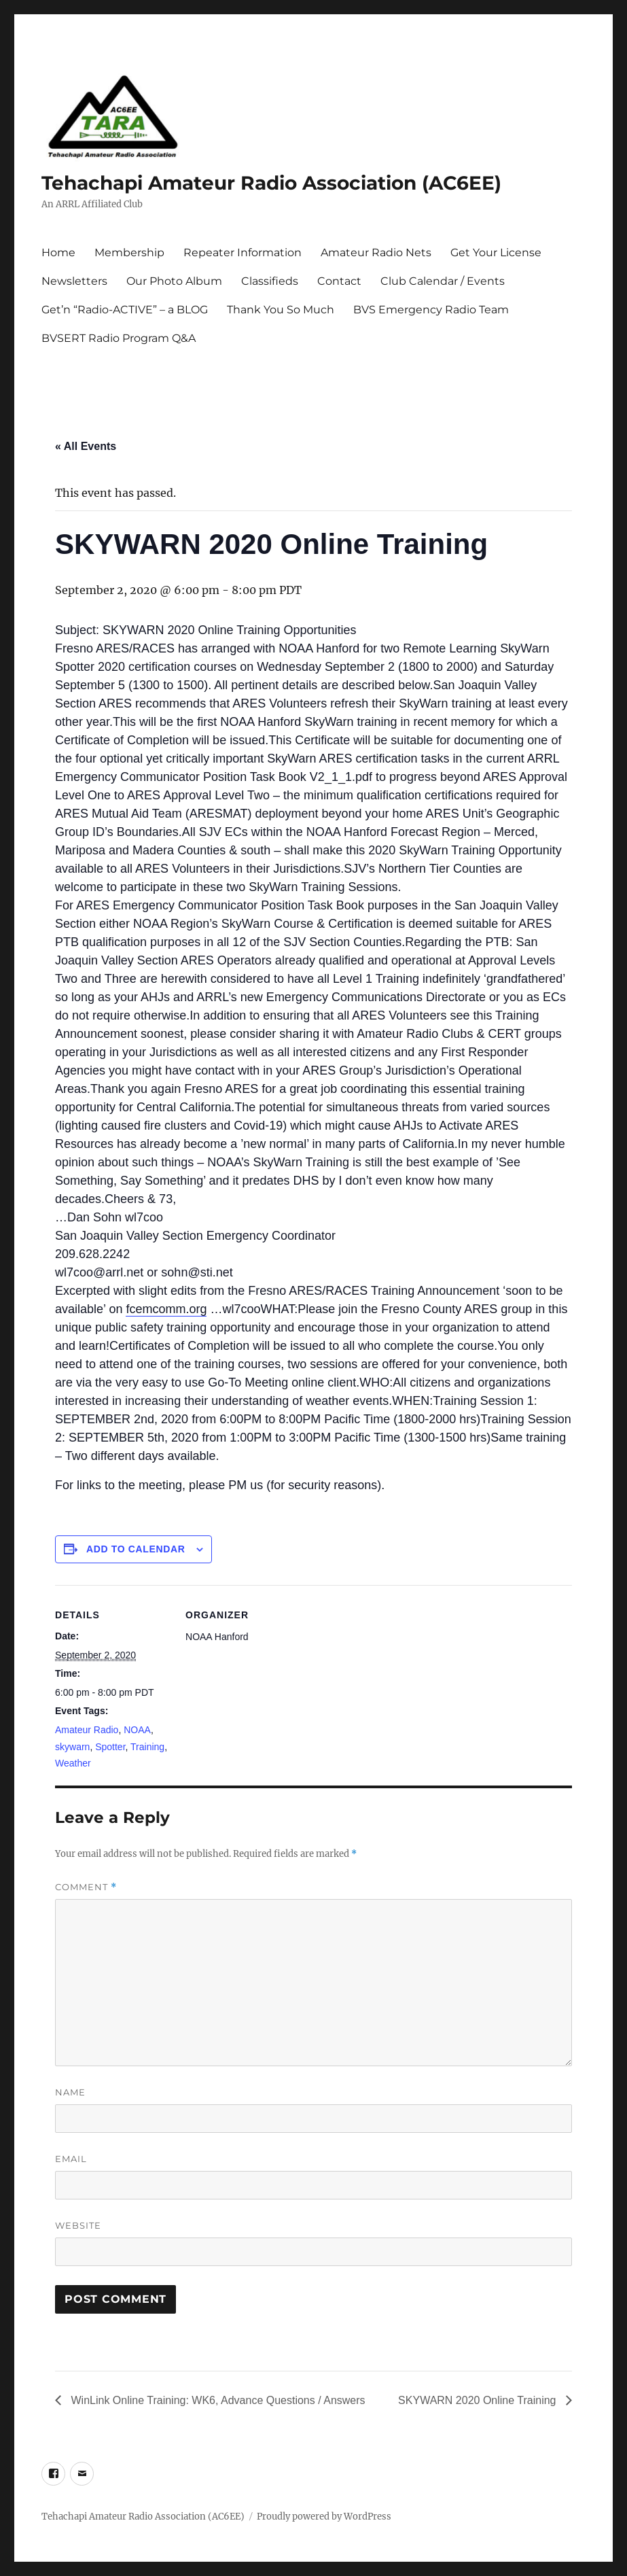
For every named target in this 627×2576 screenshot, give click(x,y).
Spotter (110, 1746)
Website (78, 2225)
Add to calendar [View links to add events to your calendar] (135, 1549)
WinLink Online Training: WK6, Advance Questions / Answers (216, 2400)
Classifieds (269, 281)
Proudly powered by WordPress (324, 2516)
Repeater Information (242, 252)
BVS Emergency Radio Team (431, 309)
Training (147, 1746)
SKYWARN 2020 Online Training (478, 2400)
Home (58, 252)
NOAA (137, 1729)
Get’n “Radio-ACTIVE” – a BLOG (124, 309)
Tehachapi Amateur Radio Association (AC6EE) (271, 182)
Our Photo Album (174, 281)
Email (71, 2158)
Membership (129, 252)
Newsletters (74, 281)
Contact (339, 281)
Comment (86, 1887)
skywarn (72, 1746)
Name (70, 2092)
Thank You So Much (280, 309)
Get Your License (495, 252)
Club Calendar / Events (442, 281)
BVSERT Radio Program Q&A (118, 338)
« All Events (85, 446)
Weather (73, 1763)
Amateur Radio (86, 1729)
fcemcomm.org (166, 1309)
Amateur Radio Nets (376, 252)
